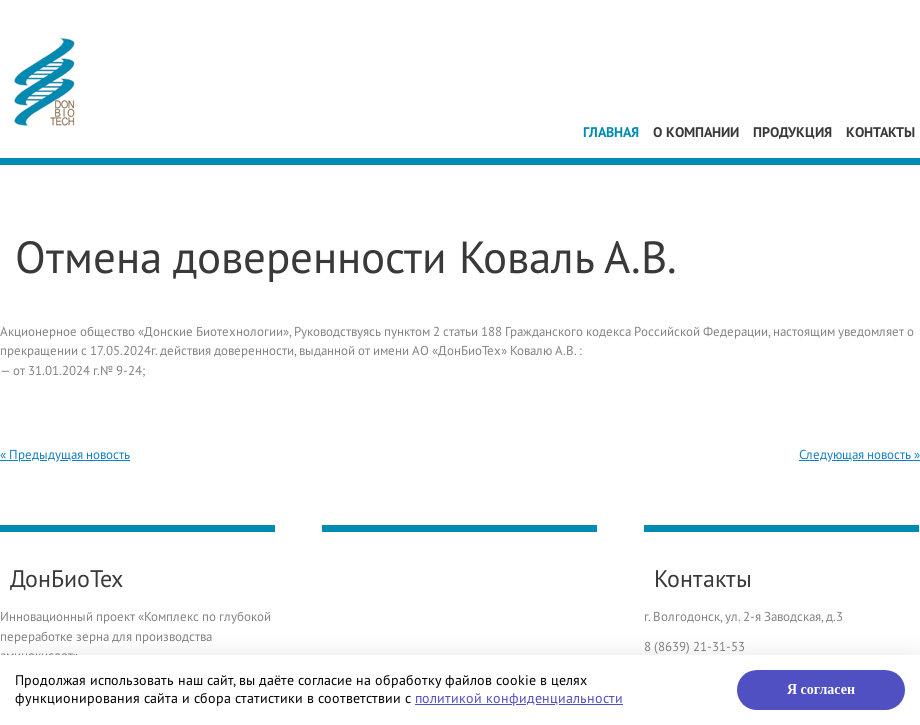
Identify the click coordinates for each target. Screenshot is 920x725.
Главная (611, 132)
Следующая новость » (859, 455)
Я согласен (821, 689)
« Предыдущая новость (65, 455)
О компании (696, 132)
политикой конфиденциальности (519, 698)
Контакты (880, 132)
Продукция (792, 132)
